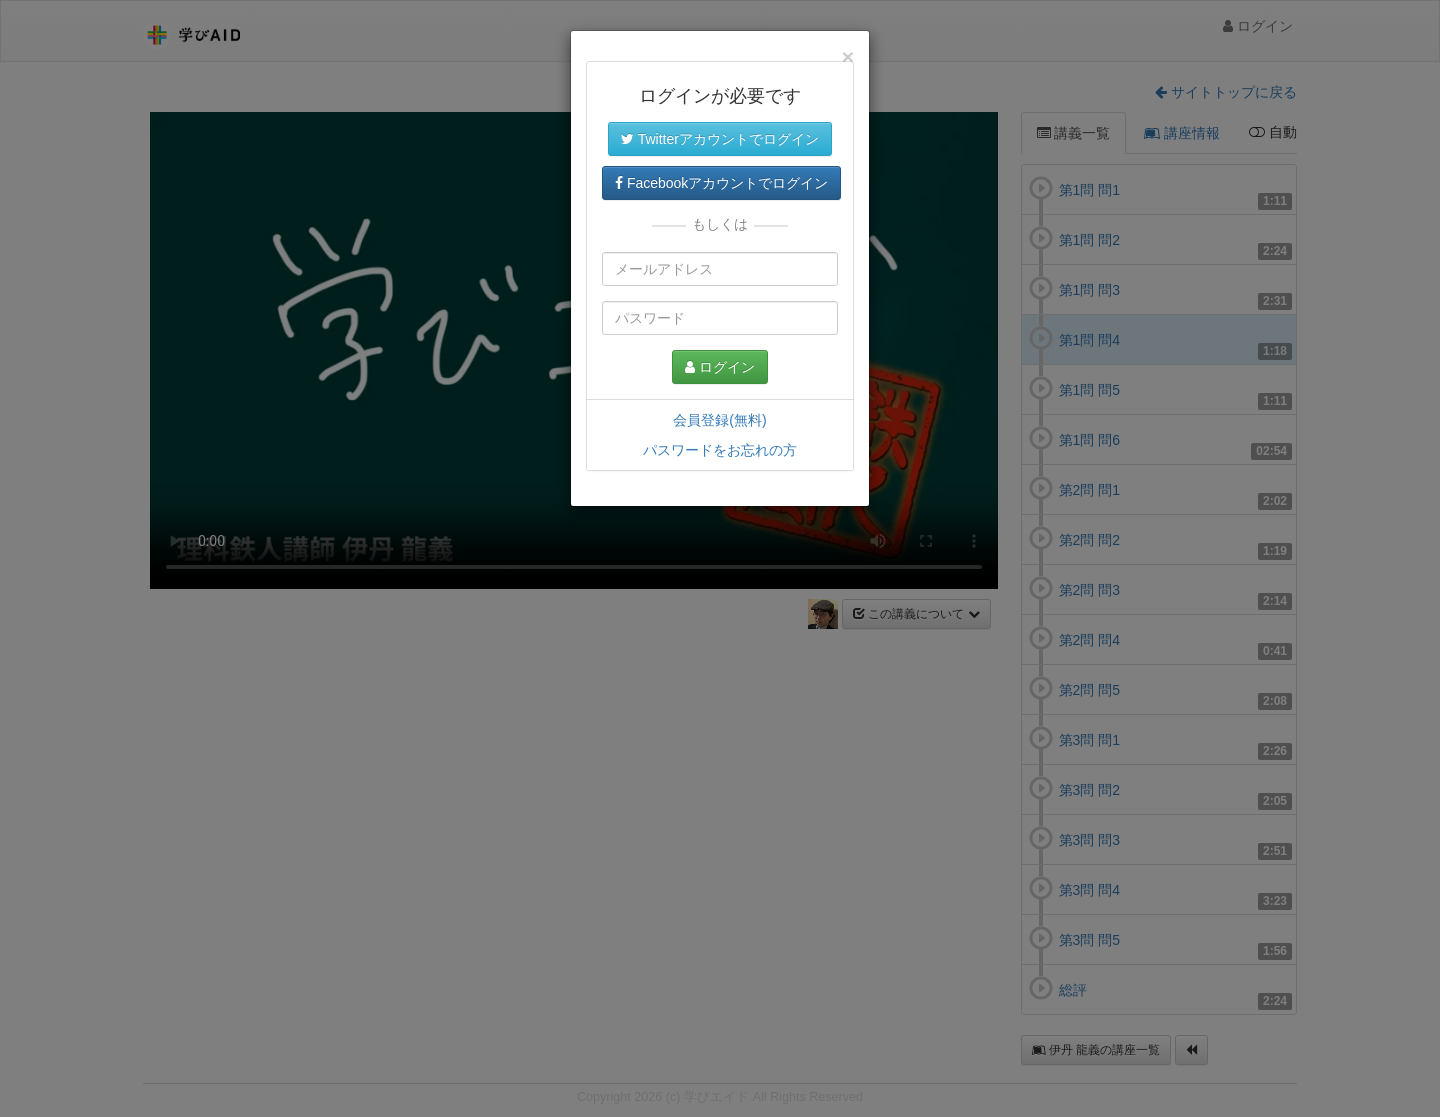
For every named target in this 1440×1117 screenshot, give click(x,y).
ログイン (720, 367)
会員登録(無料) (719, 420)
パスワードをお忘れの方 (720, 450)
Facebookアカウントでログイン (721, 183)
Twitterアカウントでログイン (720, 139)
